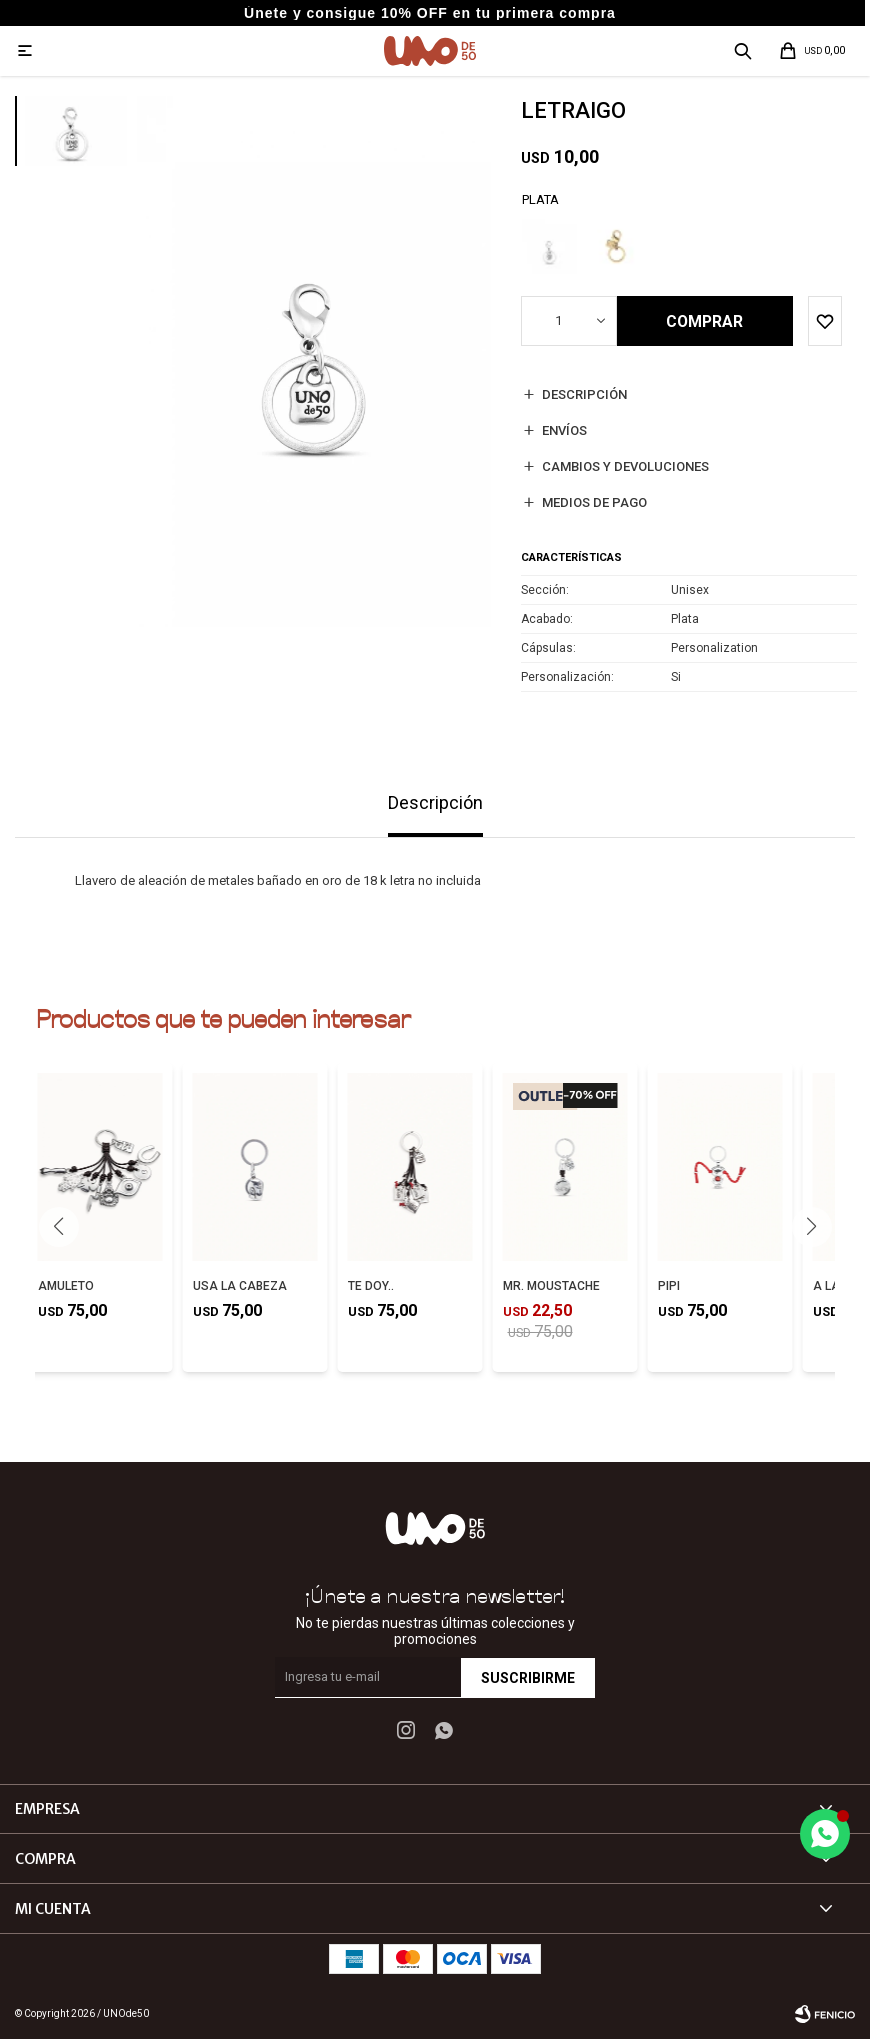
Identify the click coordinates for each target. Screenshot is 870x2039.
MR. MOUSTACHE (551, 1286)
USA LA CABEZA (240, 1286)
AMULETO (66, 1286)
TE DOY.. (371, 1286)
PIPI (669, 1286)
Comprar (705, 321)
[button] (811, 1227)
